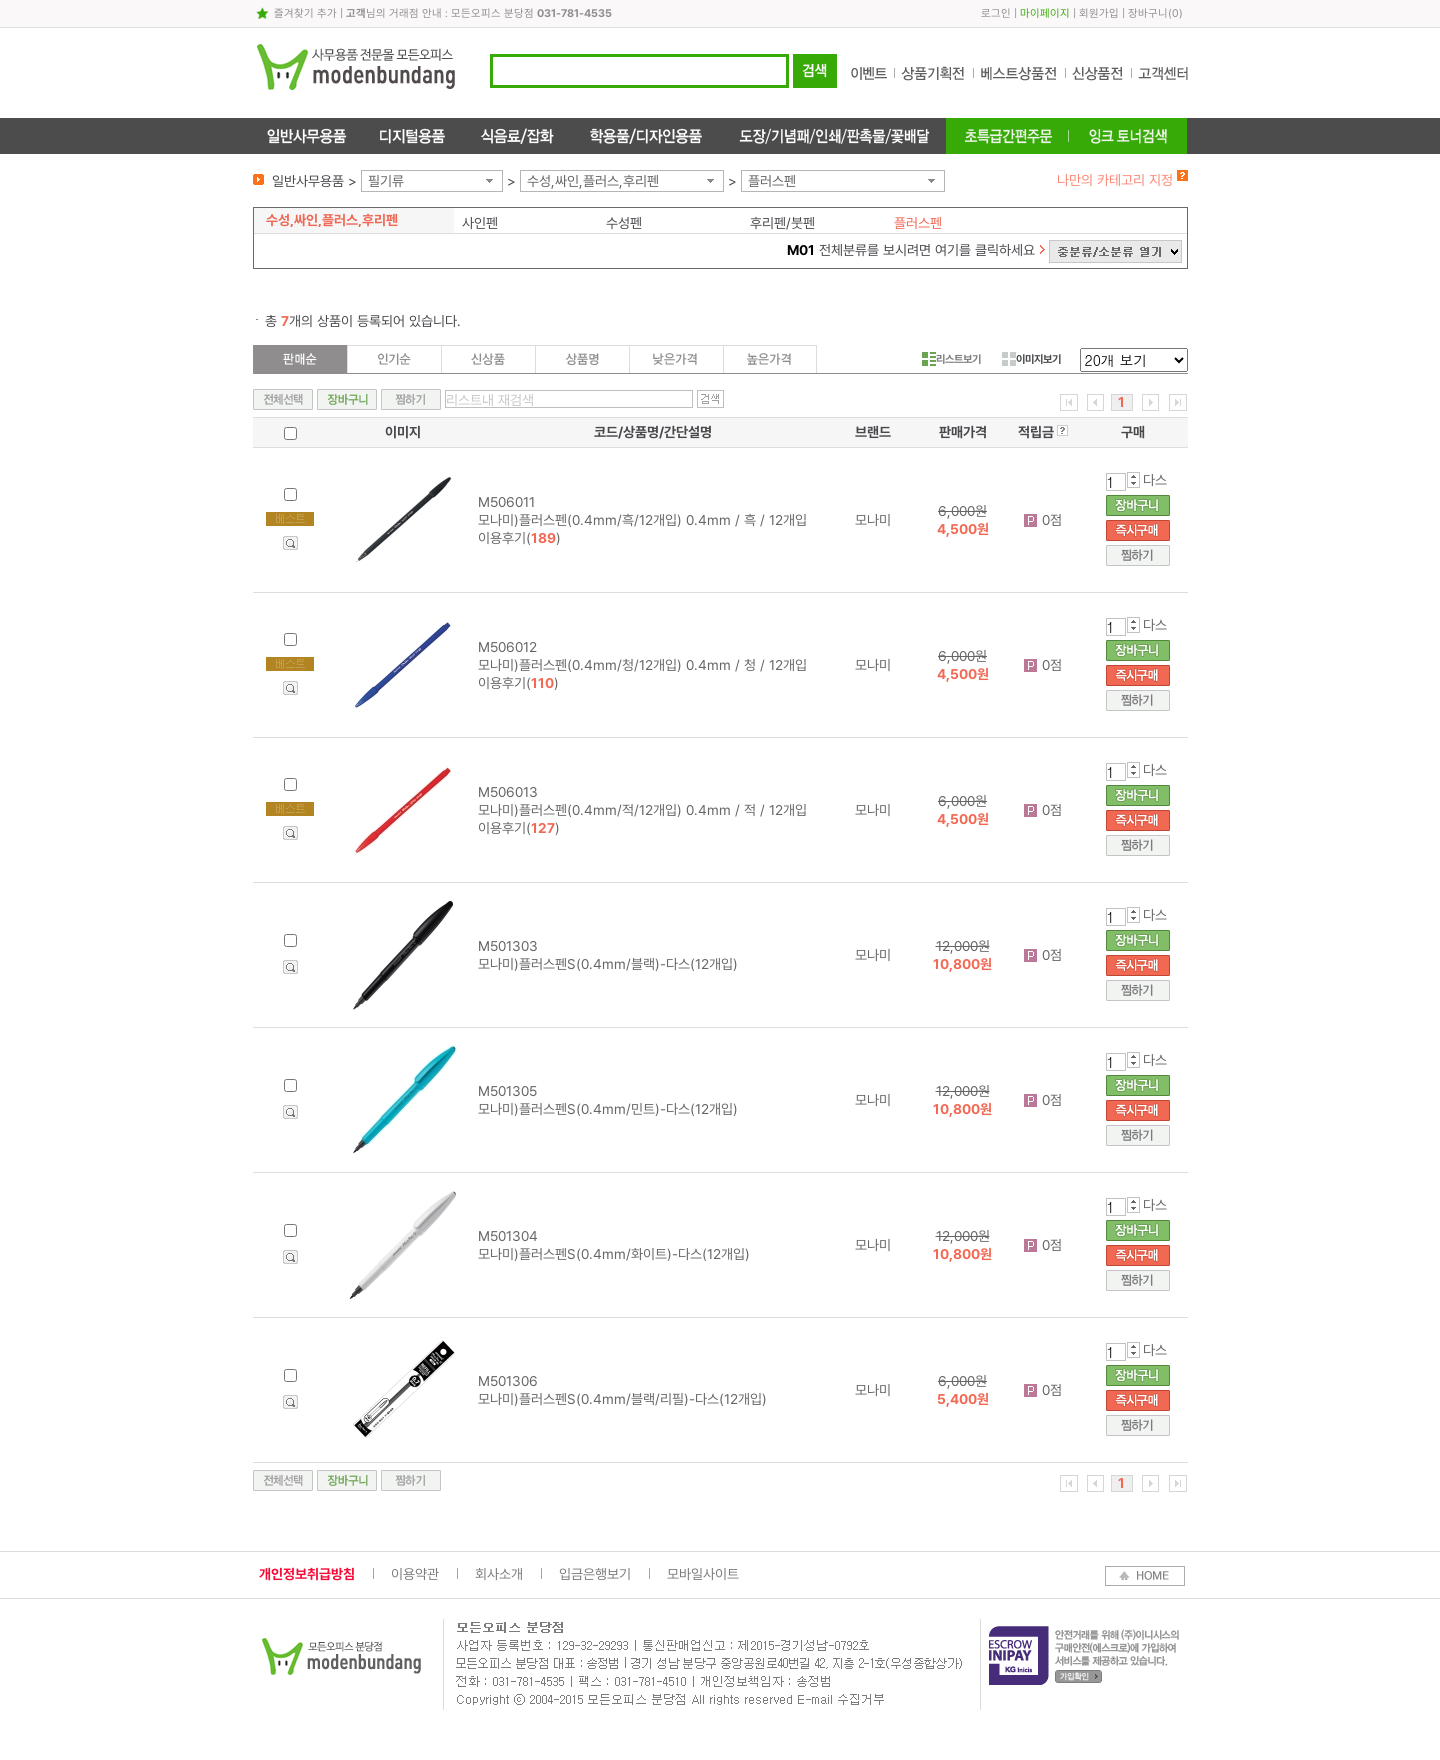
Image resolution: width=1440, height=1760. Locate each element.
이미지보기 (1031, 359)
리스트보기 (951, 359)
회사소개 (499, 1574)
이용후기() (519, 538)
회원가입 (1099, 13)
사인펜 (480, 223)
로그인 (996, 13)
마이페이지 (1045, 13)
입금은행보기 (595, 1574)
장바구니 (1148, 13)
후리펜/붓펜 (782, 223)
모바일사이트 (703, 1574)
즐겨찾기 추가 (305, 13)
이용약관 (415, 1574)
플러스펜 (772, 181)
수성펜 (624, 223)
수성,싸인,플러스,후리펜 (593, 181)
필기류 (386, 181)
